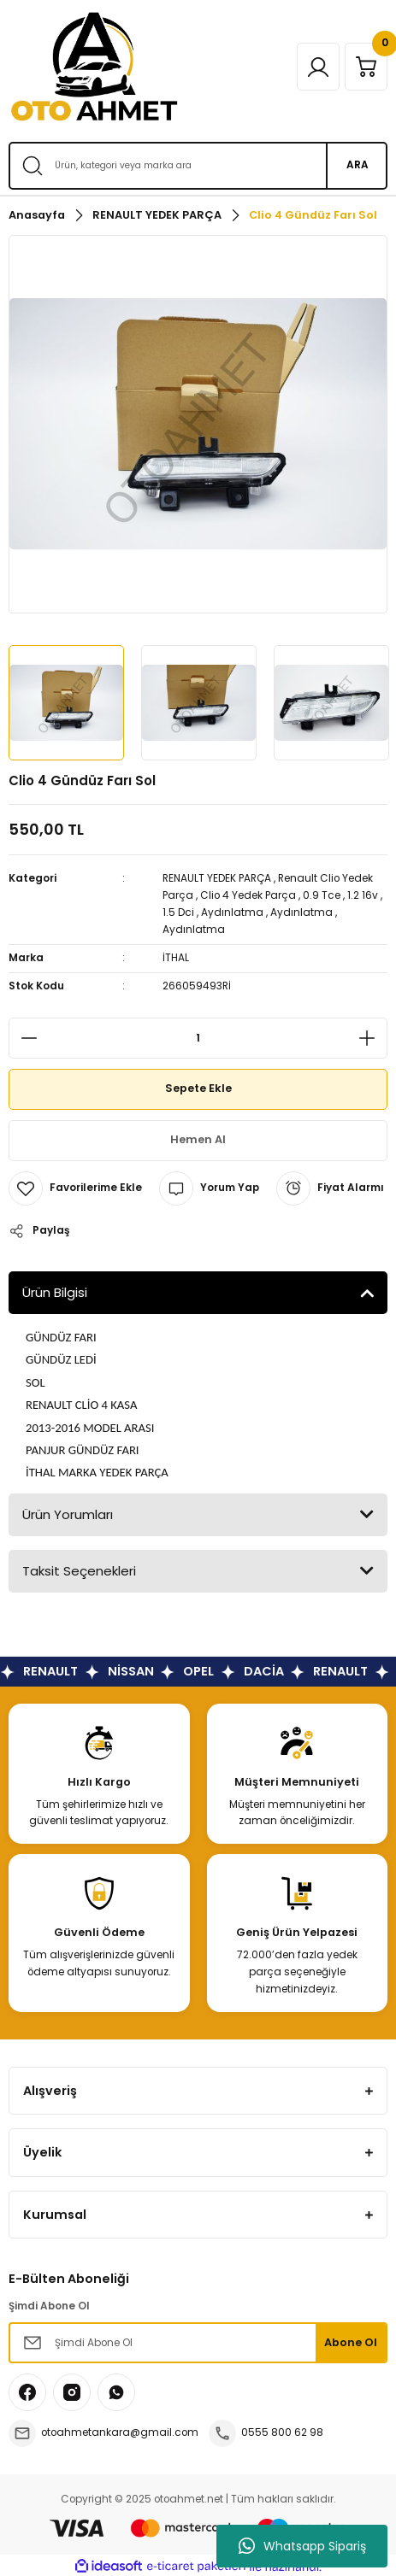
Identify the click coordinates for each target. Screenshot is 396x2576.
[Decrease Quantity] (24, 1038)
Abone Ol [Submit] (350, 2342)
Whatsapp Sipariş (302, 2546)
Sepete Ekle (198, 1088)
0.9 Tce (321, 895)
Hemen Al (198, 1139)
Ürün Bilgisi (54, 1292)
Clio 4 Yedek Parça (248, 895)
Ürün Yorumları (67, 1514)
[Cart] (366, 67)
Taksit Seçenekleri (79, 1571)
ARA (357, 165)
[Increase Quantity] (372, 1038)
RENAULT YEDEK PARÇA (217, 878)
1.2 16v (362, 895)
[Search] (198, 166)
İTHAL (176, 958)
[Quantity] (198, 1038)
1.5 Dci (178, 912)
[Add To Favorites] (75, 1188)
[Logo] (94, 66)
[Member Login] (318, 67)
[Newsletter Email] (198, 2342)
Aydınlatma (232, 912)
